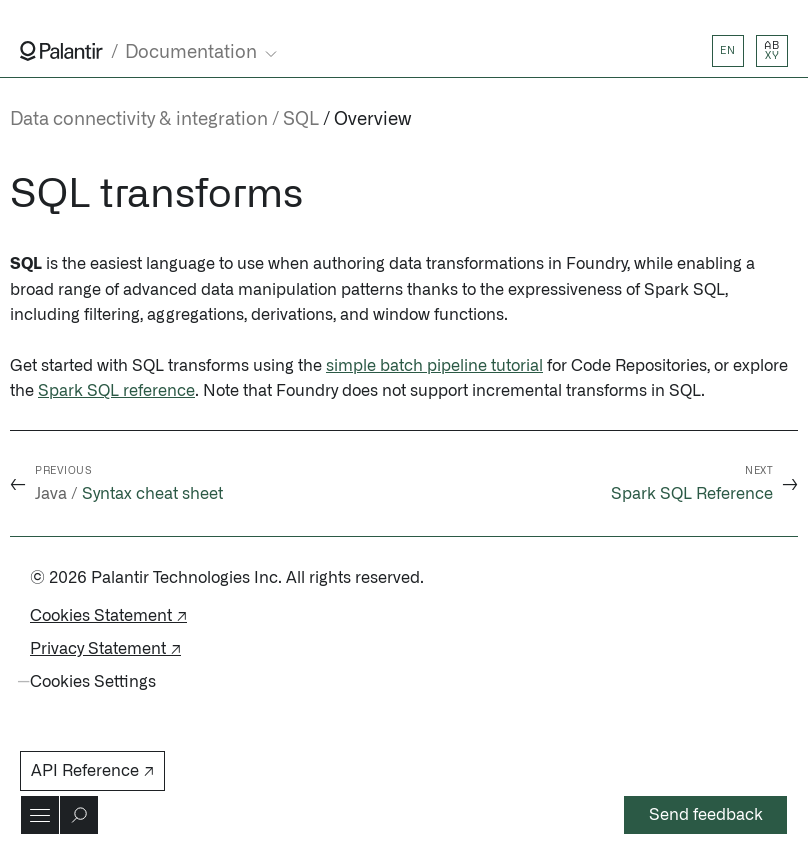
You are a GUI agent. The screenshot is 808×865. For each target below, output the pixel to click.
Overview (372, 120)
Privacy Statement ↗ (105, 649)
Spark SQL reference (116, 391)
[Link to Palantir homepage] (61, 51)
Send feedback (706, 815)
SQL (301, 120)
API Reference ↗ (92, 771)
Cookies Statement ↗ (108, 616)
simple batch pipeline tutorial (434, 366)
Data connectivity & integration (139, 120)
